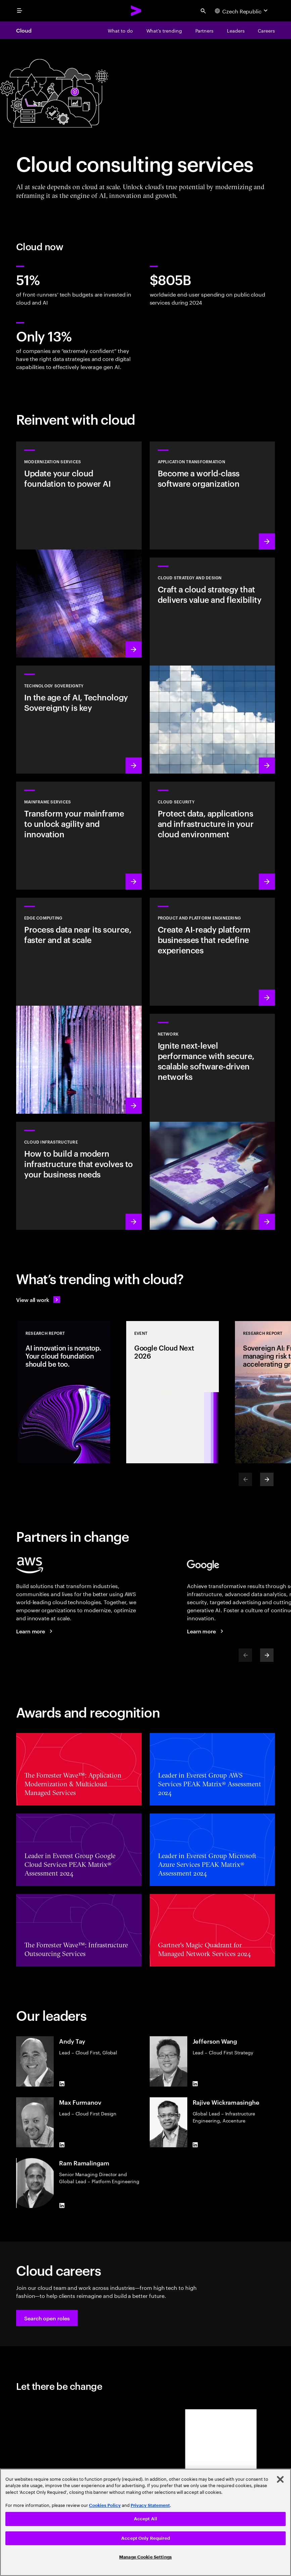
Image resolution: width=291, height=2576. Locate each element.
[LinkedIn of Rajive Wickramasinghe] (195, 2145)
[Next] (267, 1479)
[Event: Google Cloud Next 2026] (172, 1392)
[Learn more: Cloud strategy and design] (212, 666)
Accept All (145, 2519)
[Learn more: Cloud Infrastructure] (79, 1176)
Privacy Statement (150, 2505)
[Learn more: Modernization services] (79, 549)
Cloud (24, 30)
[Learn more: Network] (212, 1122)
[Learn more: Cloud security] (212, 836)
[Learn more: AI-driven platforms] (212, 952)
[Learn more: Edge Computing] (79, 1006)
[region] (145, 2522)
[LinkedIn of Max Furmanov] (62, 2145)
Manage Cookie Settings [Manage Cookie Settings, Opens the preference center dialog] (145, 2557)
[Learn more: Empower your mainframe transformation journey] (79, 836)
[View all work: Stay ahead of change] (38, 1300)
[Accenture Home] (136, 11)
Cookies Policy (105, 2505)
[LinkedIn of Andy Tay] (62, 2084)
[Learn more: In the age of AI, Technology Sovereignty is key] (79, 720)
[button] (47, 2318)
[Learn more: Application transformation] (212, 495)
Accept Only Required (145, 2538)
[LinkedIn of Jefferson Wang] (195, 2084)
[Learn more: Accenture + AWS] (35, 1631)
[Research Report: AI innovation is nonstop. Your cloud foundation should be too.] (63, 1392)
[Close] (280, 2479)
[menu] (19, 11)
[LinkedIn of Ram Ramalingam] (62, 2205)
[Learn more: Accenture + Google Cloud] (206, 1631)
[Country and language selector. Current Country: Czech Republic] (242, 11)
